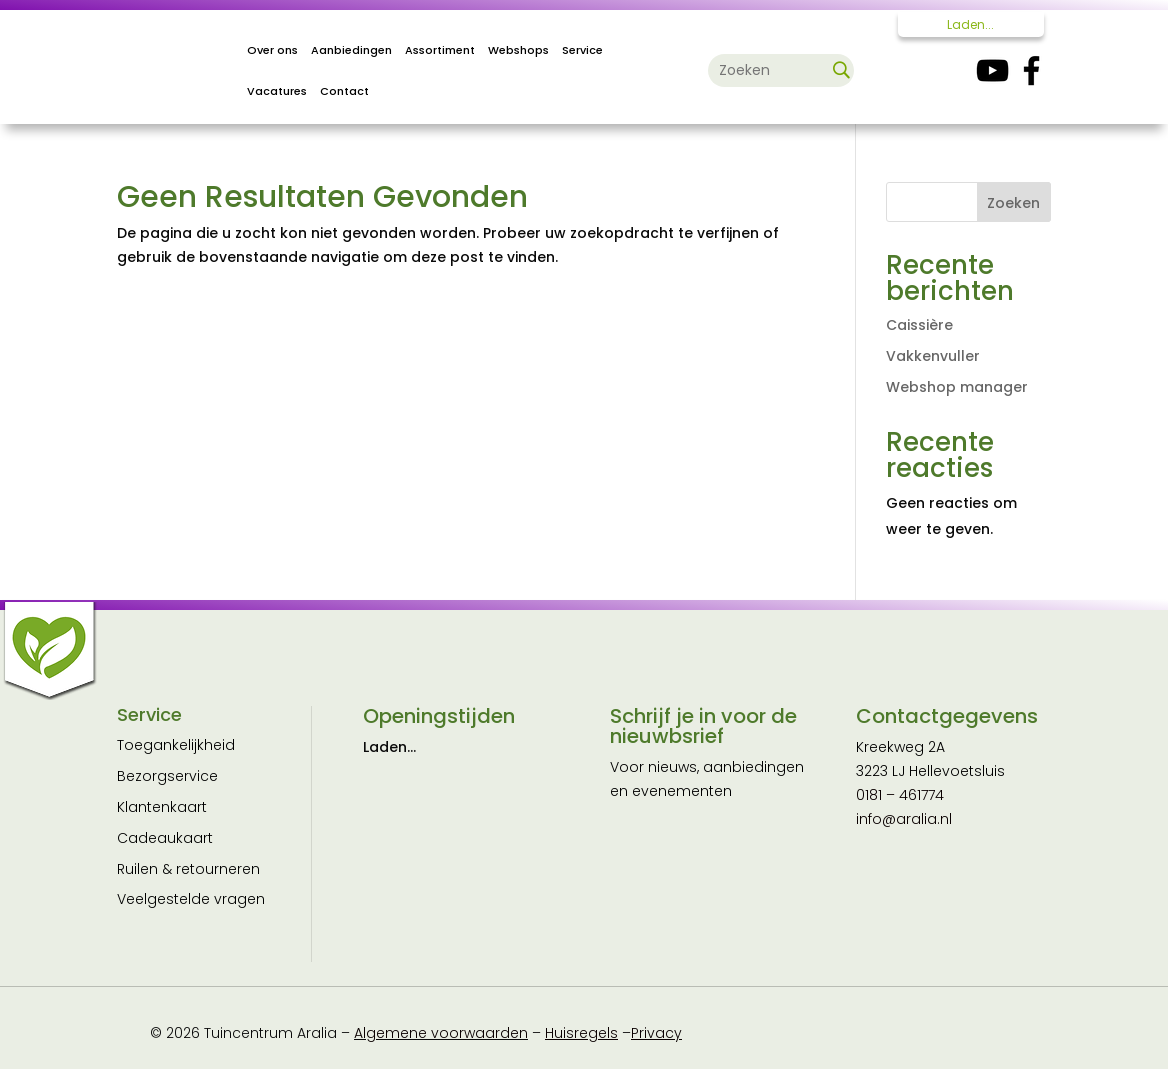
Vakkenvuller (933, 356)
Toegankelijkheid (176, 745)
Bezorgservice (167, 776)
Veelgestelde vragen (191, 899)
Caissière (919, 325)
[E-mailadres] (707, 840)
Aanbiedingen (351, 50)
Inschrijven (707, 935)
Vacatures (277, 91)
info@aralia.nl (904, 819)
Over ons (272, 50)
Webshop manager (957, 387)
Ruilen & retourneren (188, 869)
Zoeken (1013, 203)
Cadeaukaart (165, 838)
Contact (344, 91)
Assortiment (440, 50)
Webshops (518, 50)
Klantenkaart (162, 807)
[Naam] (707, 883)
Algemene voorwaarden (441, 1036)
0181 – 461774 (900, 795)
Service (582, 50)
